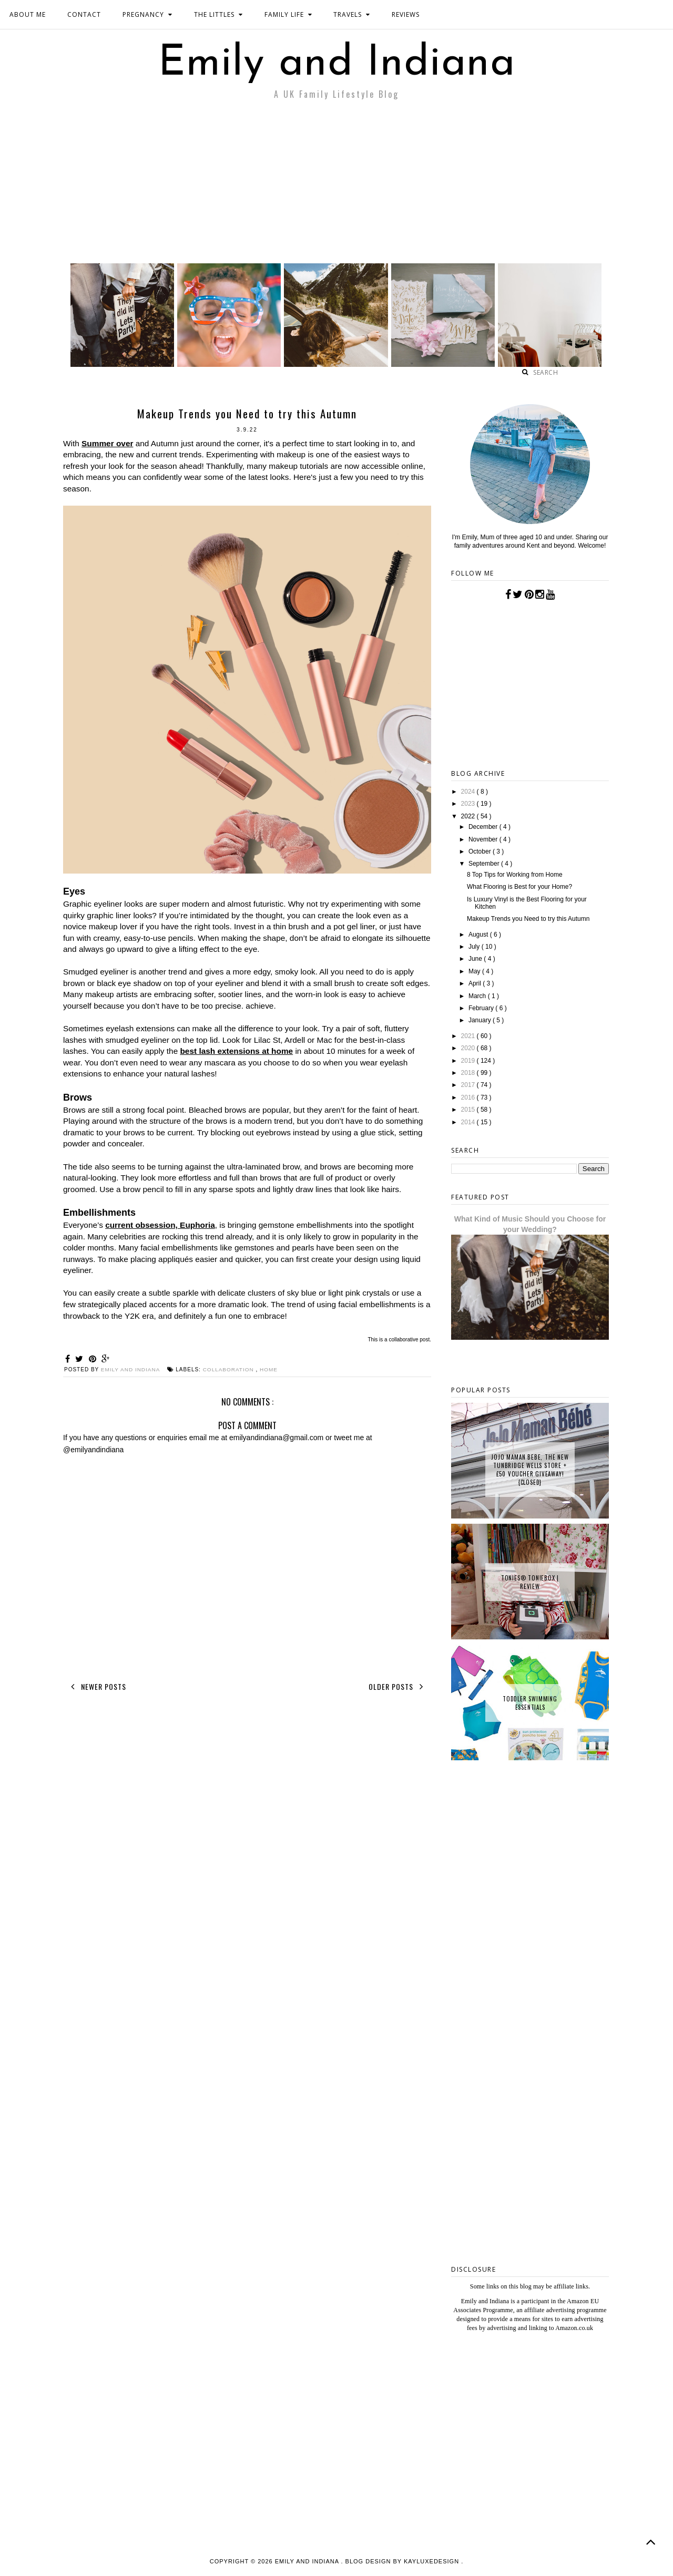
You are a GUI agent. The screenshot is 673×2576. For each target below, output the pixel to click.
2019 (469, 1060)
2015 (469, 1109)
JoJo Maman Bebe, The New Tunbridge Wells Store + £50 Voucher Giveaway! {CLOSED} (529, 1469)
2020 (469, 1048)
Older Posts (398, 1686)
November (483, 839)
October (480, 851)
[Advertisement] (336, 184)
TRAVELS (351, 14)
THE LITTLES (218, 14)
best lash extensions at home (236, 1050)
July (475, 946)
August (479, 934)
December (483, 826)
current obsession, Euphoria (160, 1224)
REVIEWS (406, 14)
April (475, 983)
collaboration (229, 1369)
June (476, 958)
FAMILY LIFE (288, 14)
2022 (469, 816)
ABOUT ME (27, 14)
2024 (469, 791)
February (481, 1008)
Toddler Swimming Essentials (530, 1703)
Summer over (107, 443)
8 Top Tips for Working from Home (515, 874)
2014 (469, 1122)
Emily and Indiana (336, 64)
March (478, 996)
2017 (469, 1085)
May (475, 971)
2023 (469, 803)
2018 (469, 1072)
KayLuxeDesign (432, 2561)
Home (269, 1369)
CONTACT (84, 14)
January (480, 1020)
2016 (469, 1097)
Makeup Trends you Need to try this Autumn (528, 918)
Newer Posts (96, 1686)
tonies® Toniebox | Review (530, 1582)
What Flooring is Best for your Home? (519, 886)
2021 (469, 1036)
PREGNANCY (147, 14)
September (484, 863)
